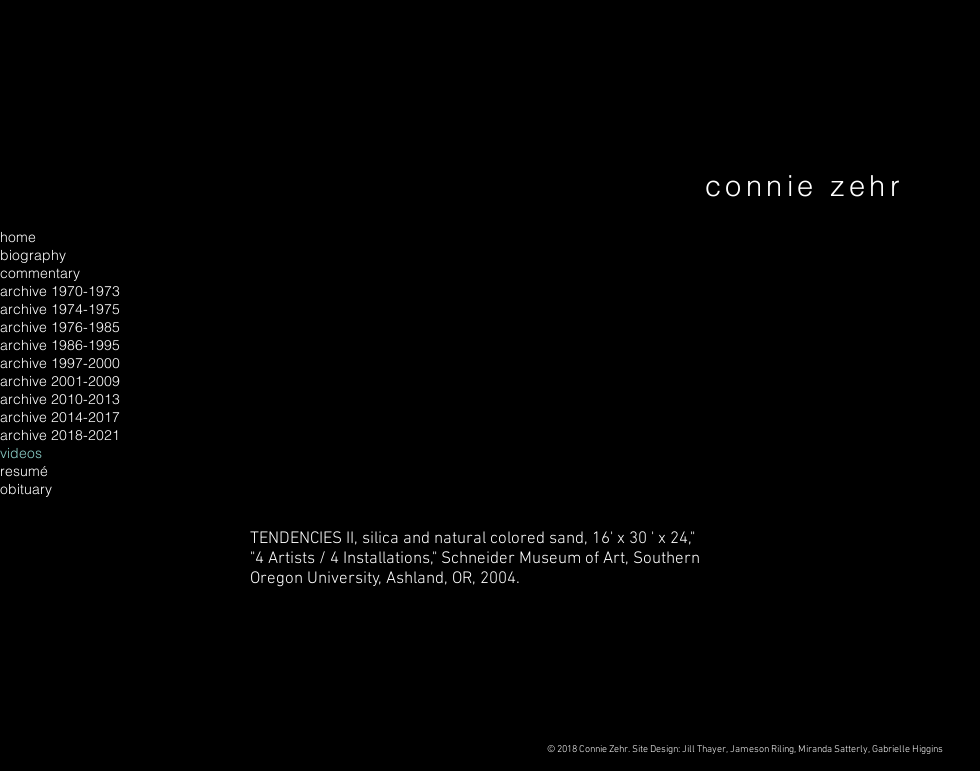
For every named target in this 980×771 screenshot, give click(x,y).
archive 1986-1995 (60, 345)
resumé (24, 471)
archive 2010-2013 (60, 399)
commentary (40, 273)
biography (33, 255)
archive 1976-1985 (60, 327)
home (18, 237)
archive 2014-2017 (60, 417)
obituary (26, 489)
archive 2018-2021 (60, 435)
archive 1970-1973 (60, 291)
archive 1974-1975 (60, 309)
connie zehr (804, 185)
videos (21, 453)
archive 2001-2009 (60, 381)
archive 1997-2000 (60, 363)
